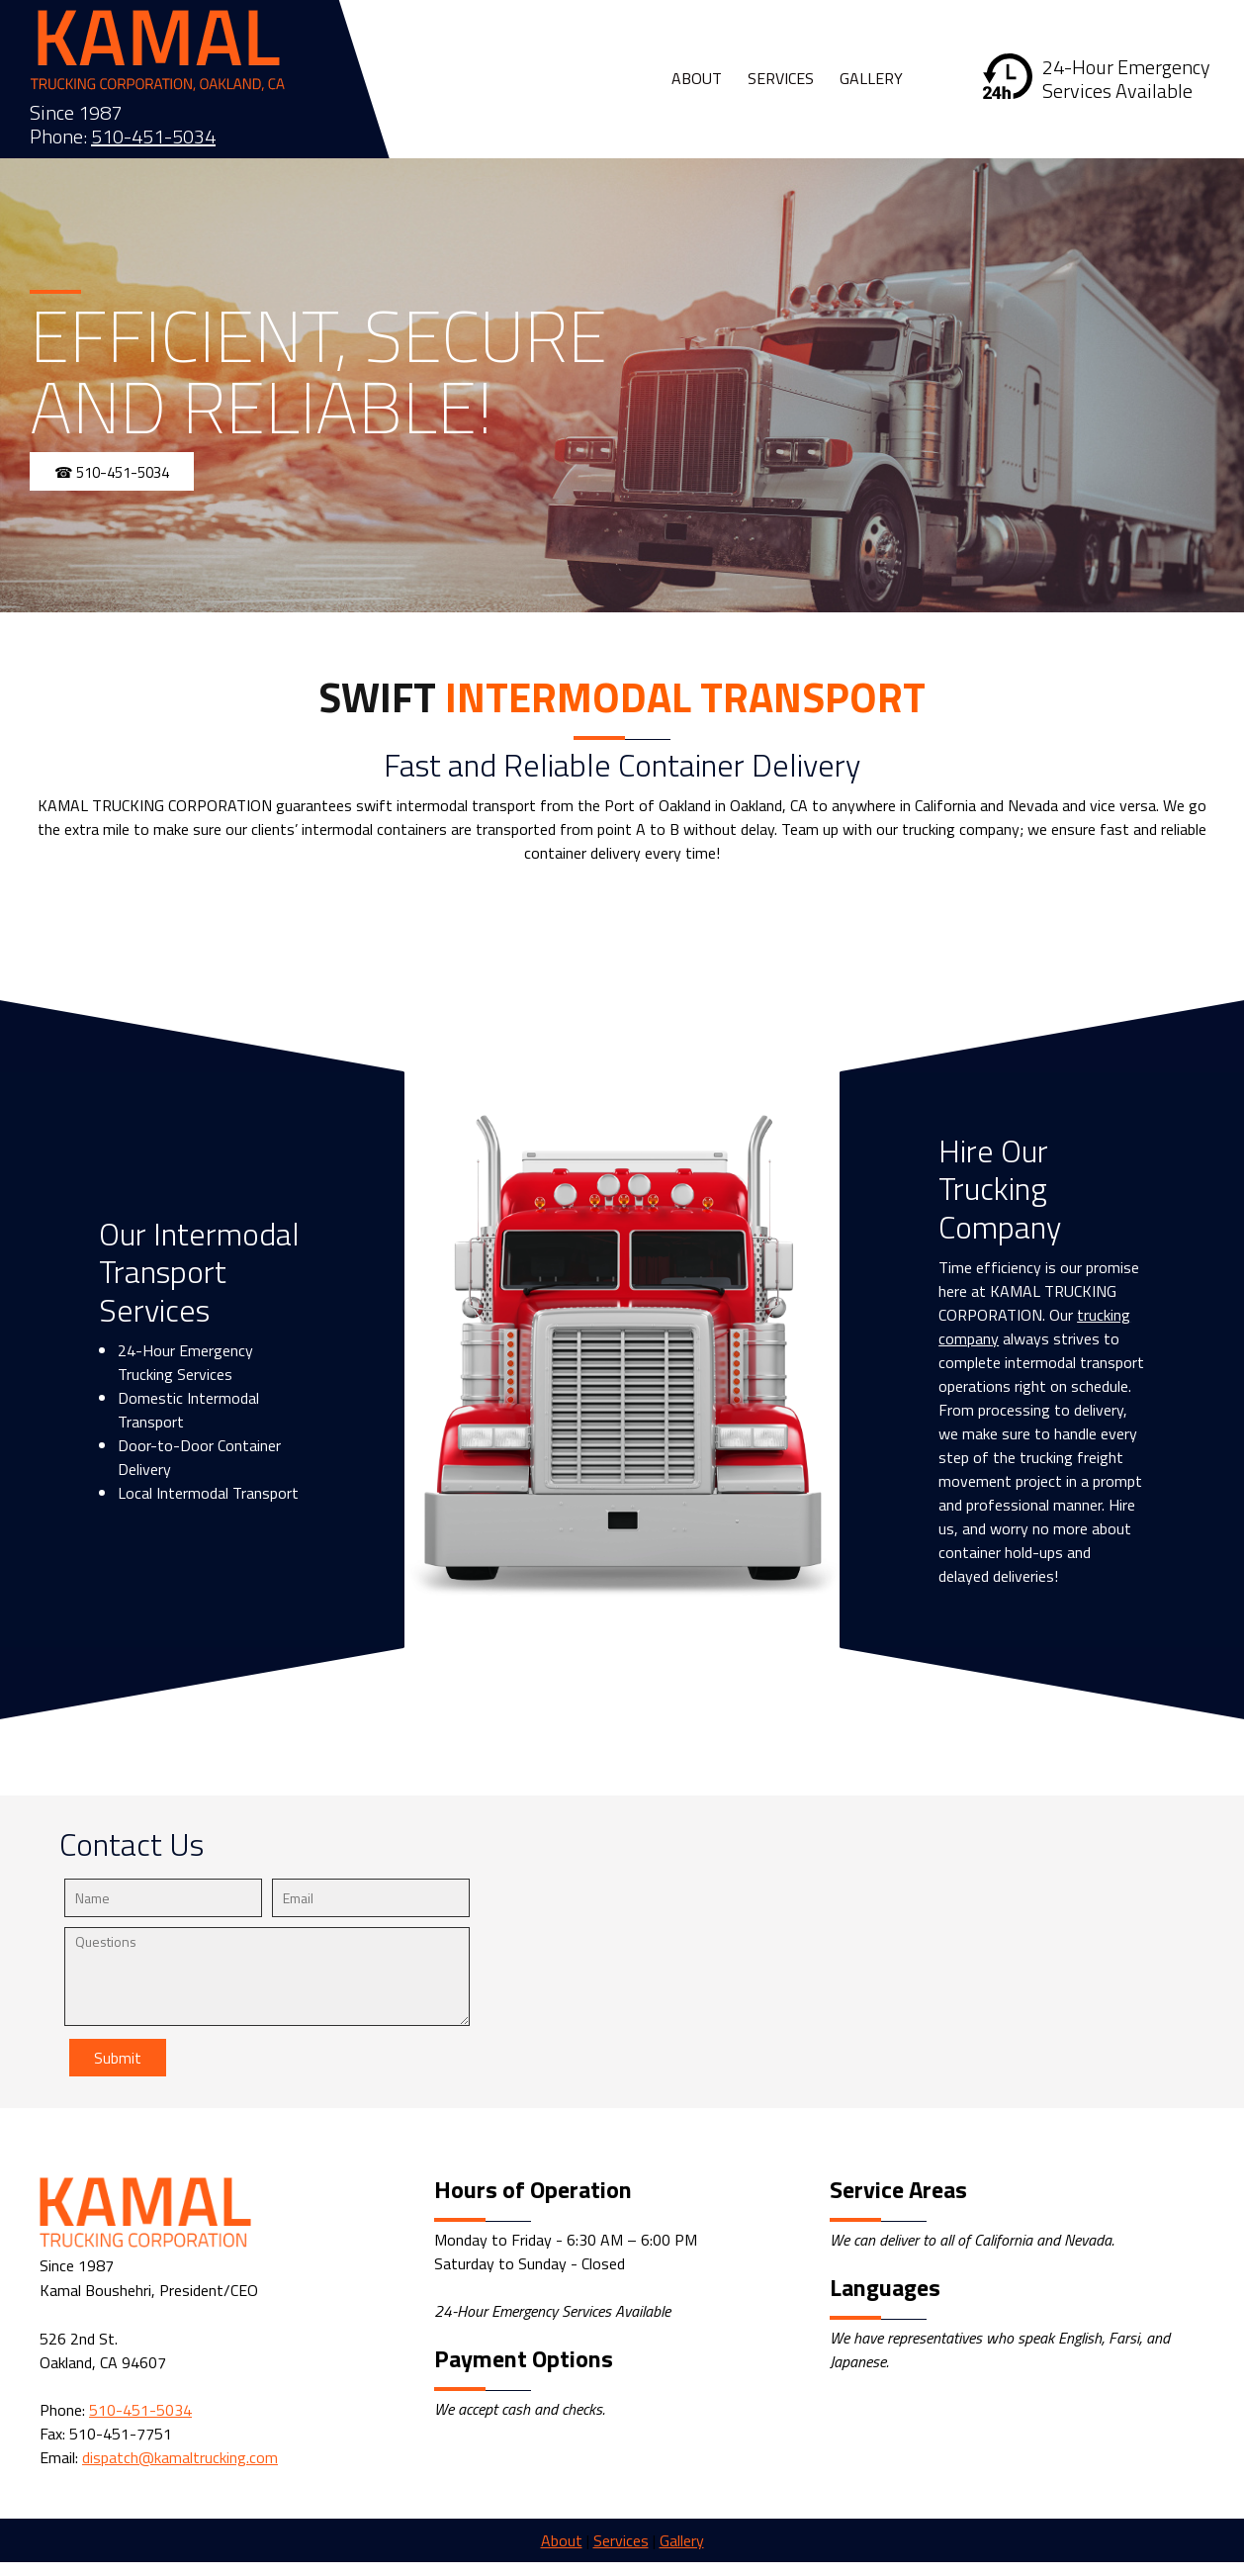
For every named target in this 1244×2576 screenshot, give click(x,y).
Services (621, 2540)
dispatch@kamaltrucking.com (180, 2457)
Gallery (682, 2540)
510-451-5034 (153, 136)
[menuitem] (698, 79)
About (561, 2540)
